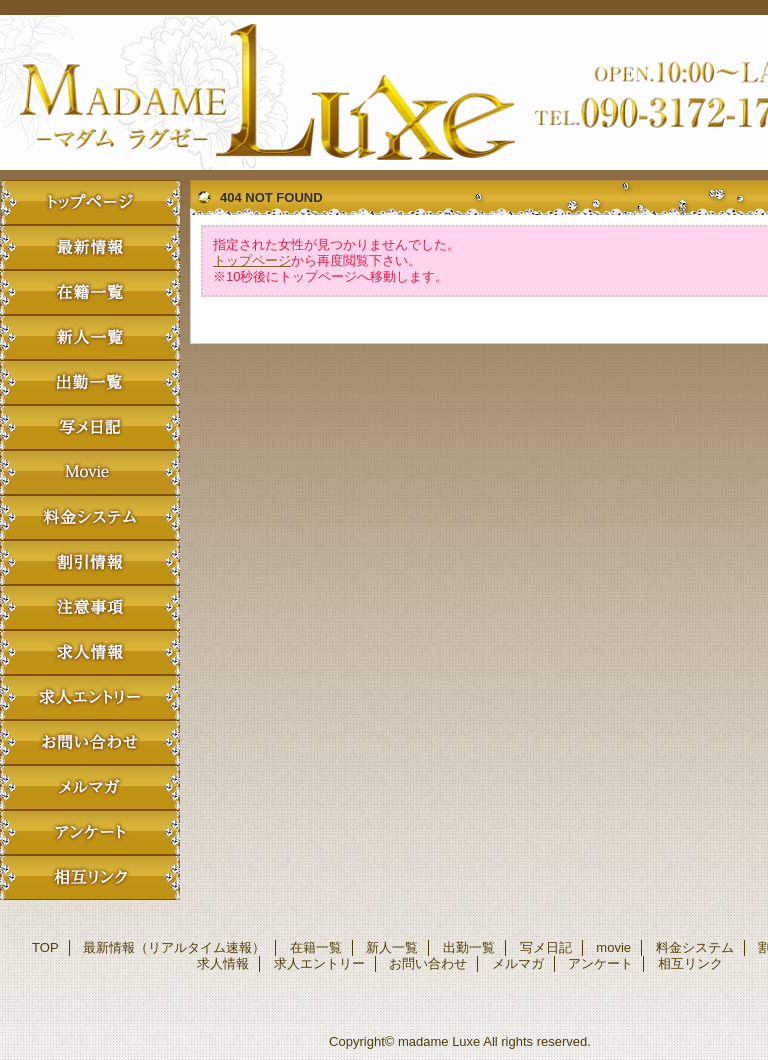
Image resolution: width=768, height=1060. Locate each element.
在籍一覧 (90, 292)
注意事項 (90, 607)
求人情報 (90, 652)
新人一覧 (90, 337)
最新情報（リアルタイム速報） (90, 247)
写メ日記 (90, 427)
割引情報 (90, 562)
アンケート (90, 832)
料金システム (90, 517)
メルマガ (90, 787)
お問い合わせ (90, 742)
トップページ (252, 260)
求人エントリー (90, 697)
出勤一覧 (90, 382)
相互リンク (90, 877)
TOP (90, 202)
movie (90, 472)
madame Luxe (439, 1041)
